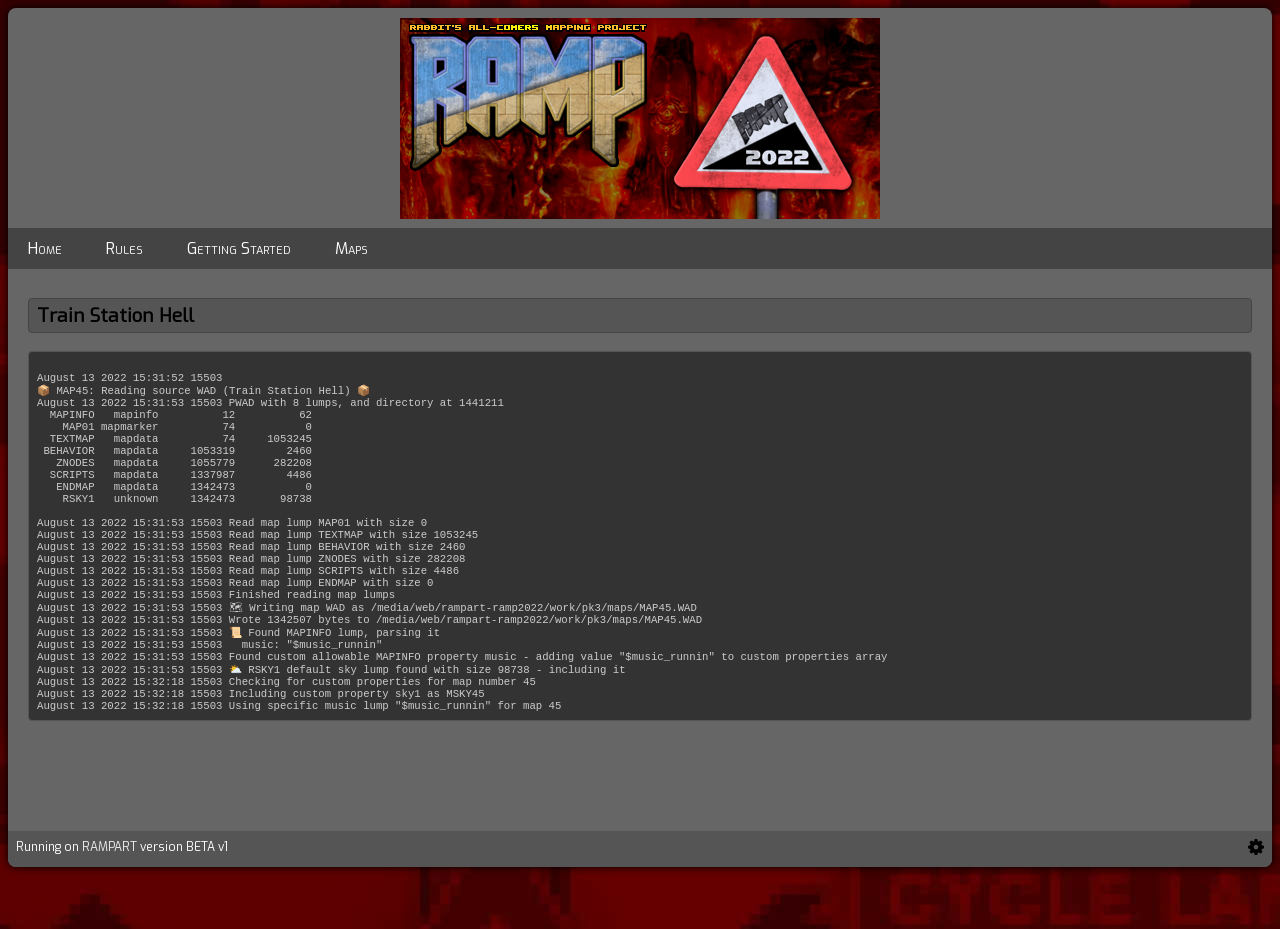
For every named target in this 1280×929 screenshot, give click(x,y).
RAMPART (109, 901)
